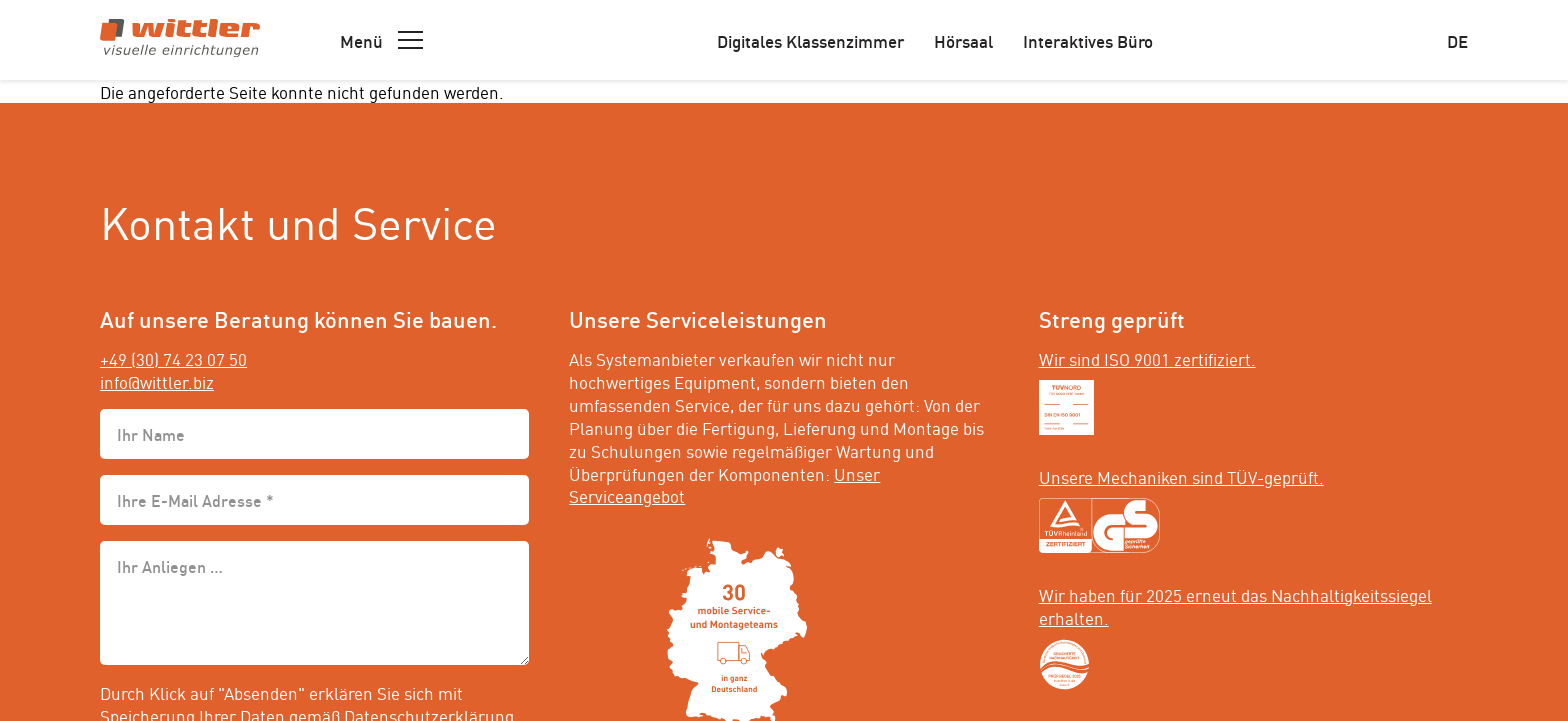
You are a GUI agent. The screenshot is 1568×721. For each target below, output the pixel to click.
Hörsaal (963, 40)
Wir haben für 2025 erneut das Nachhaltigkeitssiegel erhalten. (1235, 605)
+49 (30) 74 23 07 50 (173, 358)
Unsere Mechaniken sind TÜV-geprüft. (1181, 476)
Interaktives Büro (1088, 40)
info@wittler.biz (157, 381)
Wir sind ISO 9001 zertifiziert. (1147, 358)
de (1457, 40)
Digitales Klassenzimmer (810, 40)
